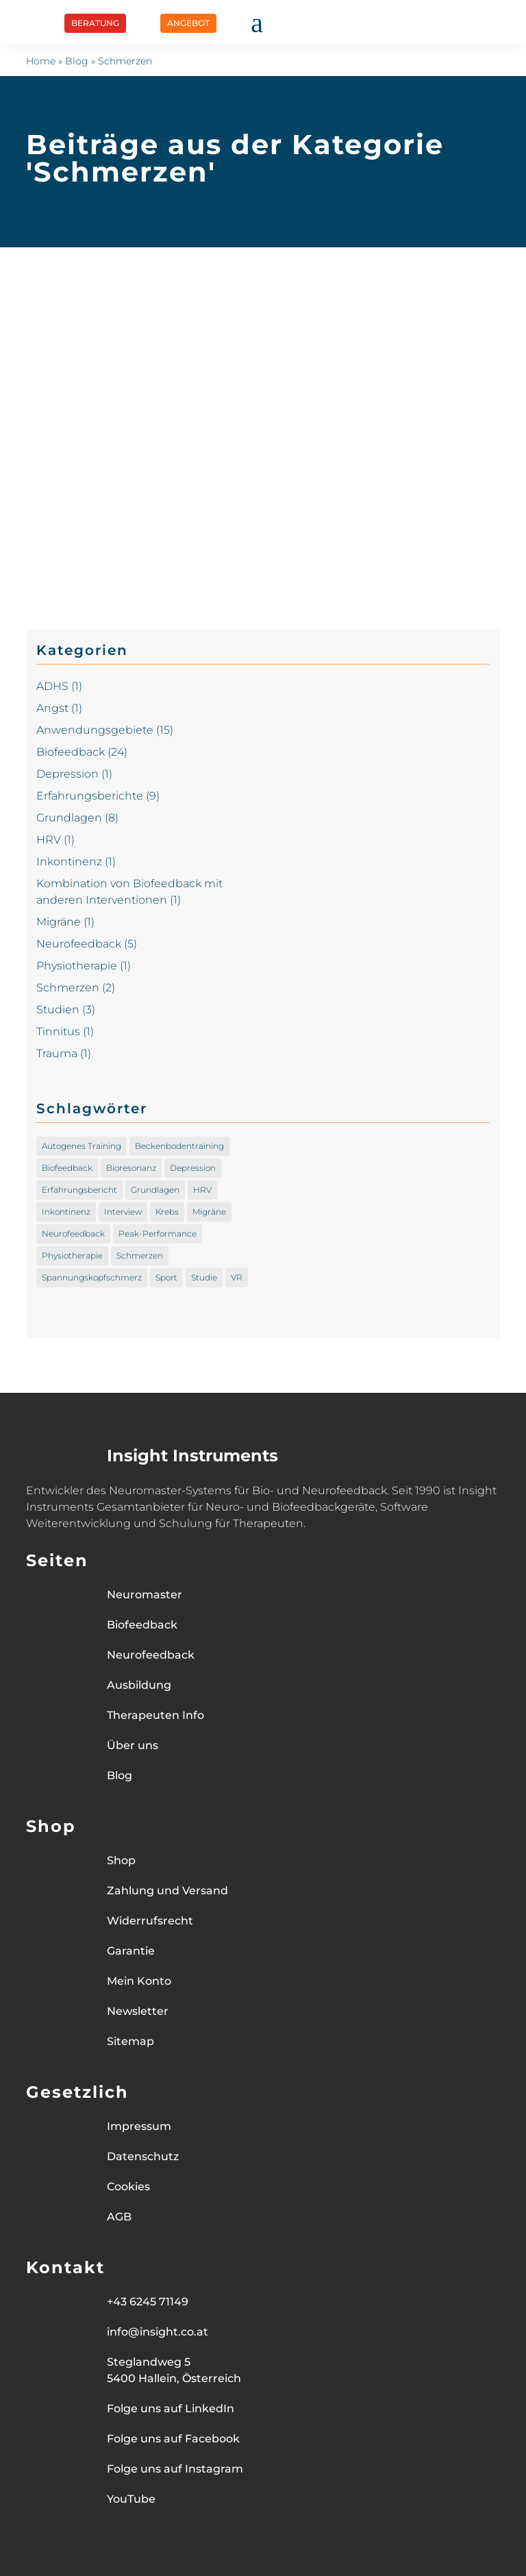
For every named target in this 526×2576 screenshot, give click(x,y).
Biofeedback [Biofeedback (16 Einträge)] (67, 1168)
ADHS (52, 686)
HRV (48, 839)
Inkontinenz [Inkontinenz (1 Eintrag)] (66, 1211)
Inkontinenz (69, 861)
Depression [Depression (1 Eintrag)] (193, 1168)
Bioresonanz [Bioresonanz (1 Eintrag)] (131, 1168)
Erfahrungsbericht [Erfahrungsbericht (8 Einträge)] (79, 1190)
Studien (57, 1009)
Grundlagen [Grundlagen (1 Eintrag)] (155, 1190)
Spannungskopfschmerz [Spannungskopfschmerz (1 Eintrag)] (92, 1277)
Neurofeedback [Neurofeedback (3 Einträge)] (73, 1233)
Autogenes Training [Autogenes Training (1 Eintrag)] (81, 1146)
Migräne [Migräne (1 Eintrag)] (209, 1211)
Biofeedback (70, 751)
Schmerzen (67, 987)
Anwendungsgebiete (94, 729)
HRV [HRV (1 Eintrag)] (202, 1190)
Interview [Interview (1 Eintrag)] (123, 1211)
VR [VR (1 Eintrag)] (236, 1277)
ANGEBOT (188, 23)
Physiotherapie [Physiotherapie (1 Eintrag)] (72, 1255)
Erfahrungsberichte (89, 795)
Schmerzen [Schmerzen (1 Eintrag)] (139, 1255)
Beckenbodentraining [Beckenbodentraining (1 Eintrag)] (179, 1146)
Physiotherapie (76, 965)
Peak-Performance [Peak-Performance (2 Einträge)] (157, 1233)
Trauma (56, 1053)
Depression (67, 773)
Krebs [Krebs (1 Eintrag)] (167, 1211)
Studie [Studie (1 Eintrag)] (204, 1277)
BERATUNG (95, 23)
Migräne (58, 921)
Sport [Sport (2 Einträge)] (166, 1277)
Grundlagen (69, 817)
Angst (52, 708)
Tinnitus (58, 1031)
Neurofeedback (78, 943)
